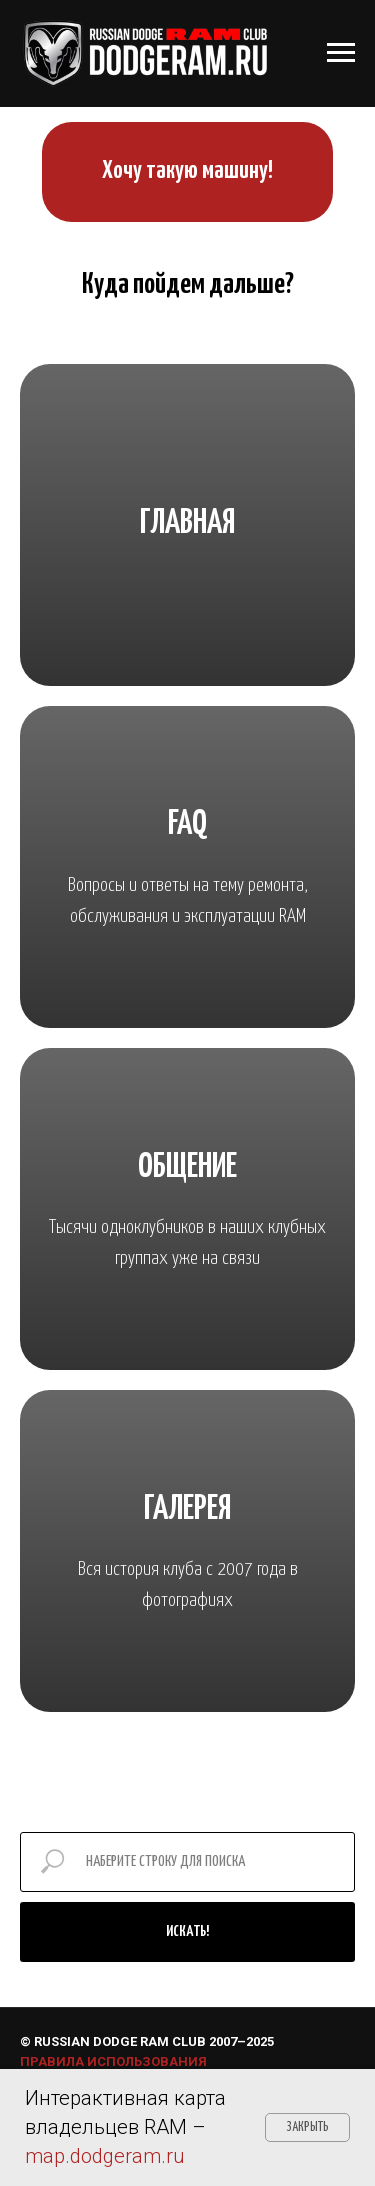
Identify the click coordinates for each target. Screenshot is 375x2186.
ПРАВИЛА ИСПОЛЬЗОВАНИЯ (113, 2061)
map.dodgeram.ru (105, 2156)
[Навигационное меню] (341, 53)
